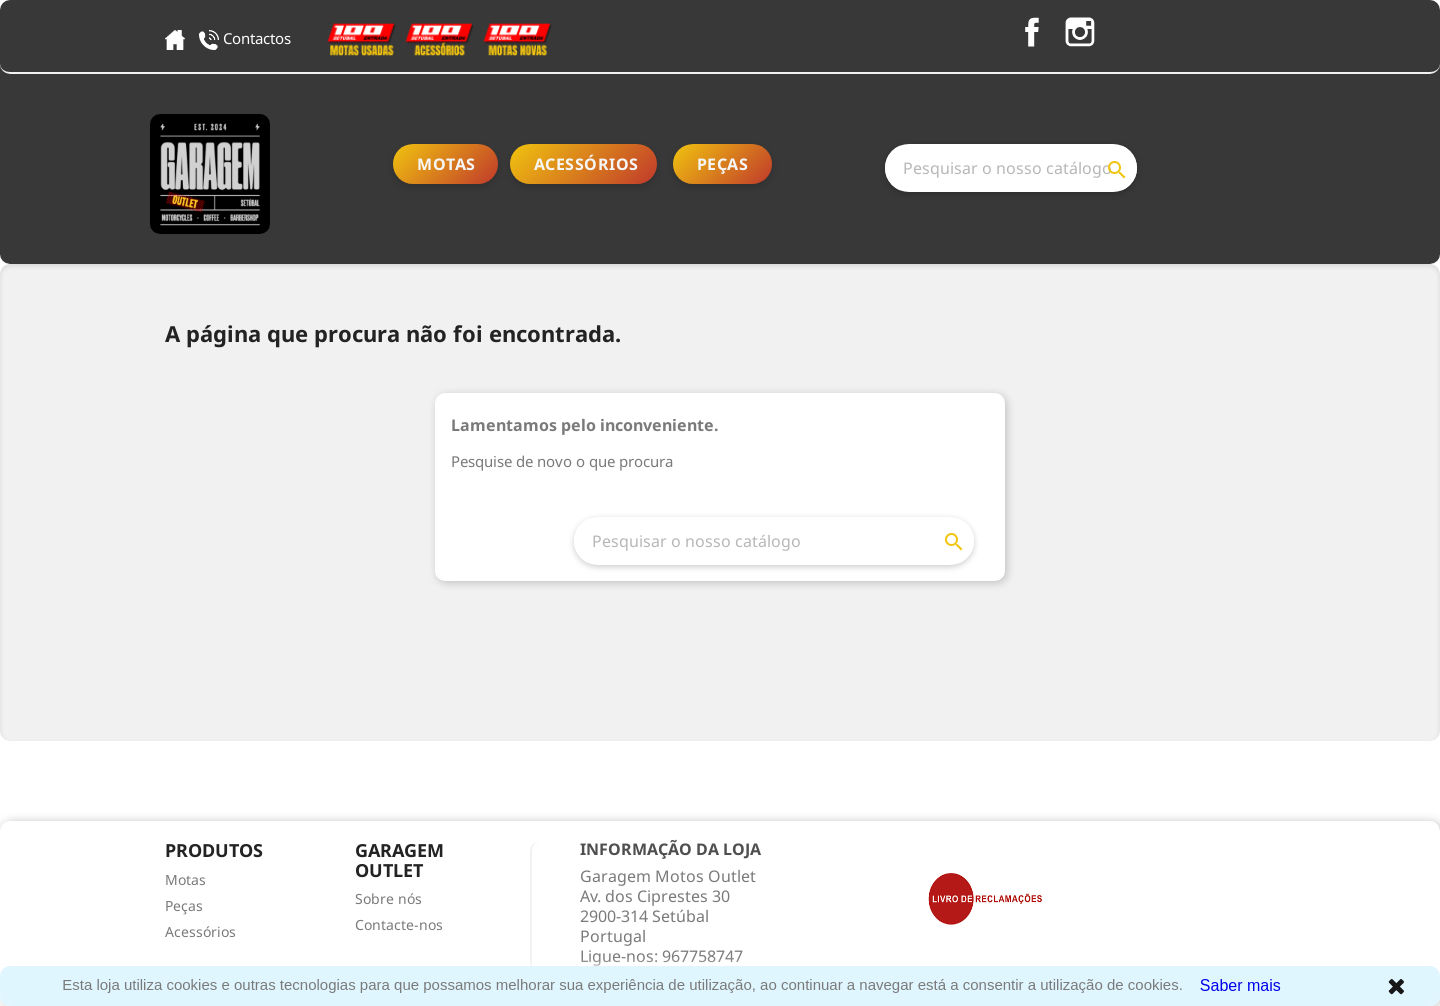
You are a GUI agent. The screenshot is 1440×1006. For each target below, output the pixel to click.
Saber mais (1240, 985)
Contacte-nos (399, 924)
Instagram (1080, 32)
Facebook (1032, 32)
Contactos (247, 38)
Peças (723, 164)
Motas (446, 164)
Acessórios (586, 164)
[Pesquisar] (1011, 168)
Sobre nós (388, 898)
